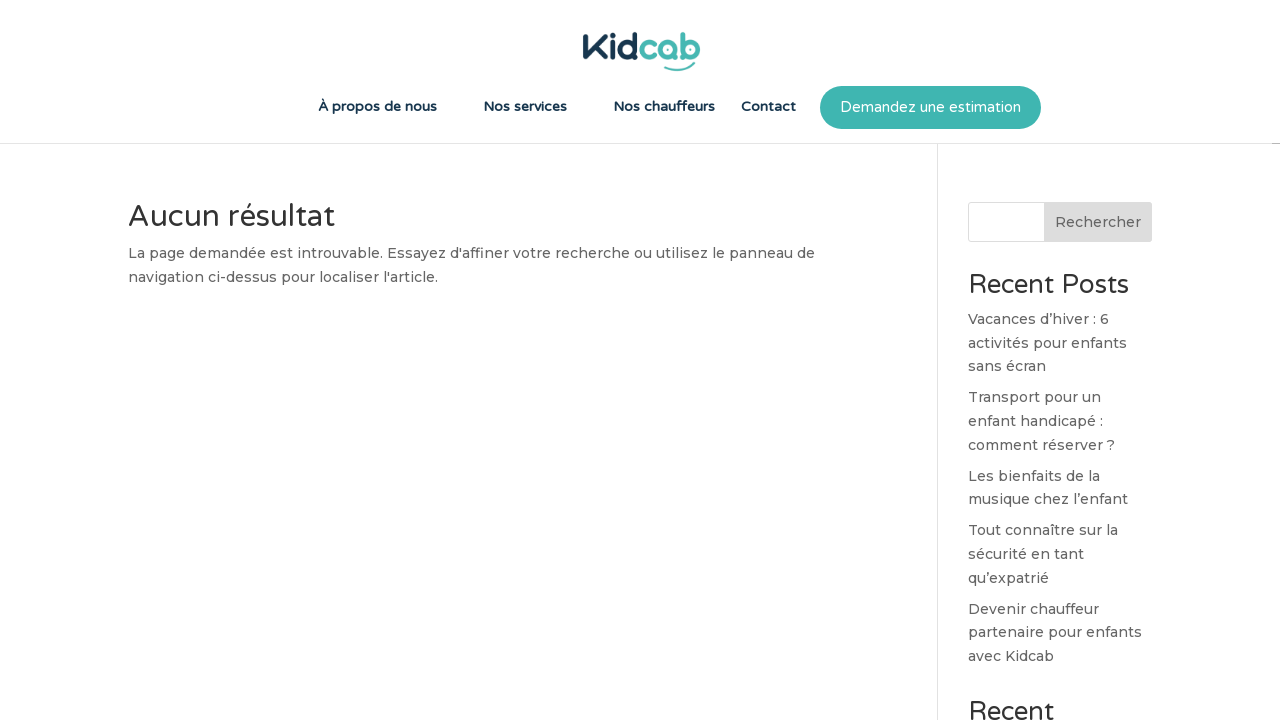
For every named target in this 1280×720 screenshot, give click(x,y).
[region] (640, 360)
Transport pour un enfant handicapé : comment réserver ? (1041, 421)
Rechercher (1098, 222)
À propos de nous (377, 107)
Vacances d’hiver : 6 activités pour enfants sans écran (1047, 343)
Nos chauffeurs (664, 107)
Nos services (525, 107)
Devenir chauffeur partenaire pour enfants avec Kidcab (1055, 633)
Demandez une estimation (930, 107)
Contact (768, 107)
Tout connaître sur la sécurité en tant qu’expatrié (1043, 554)
